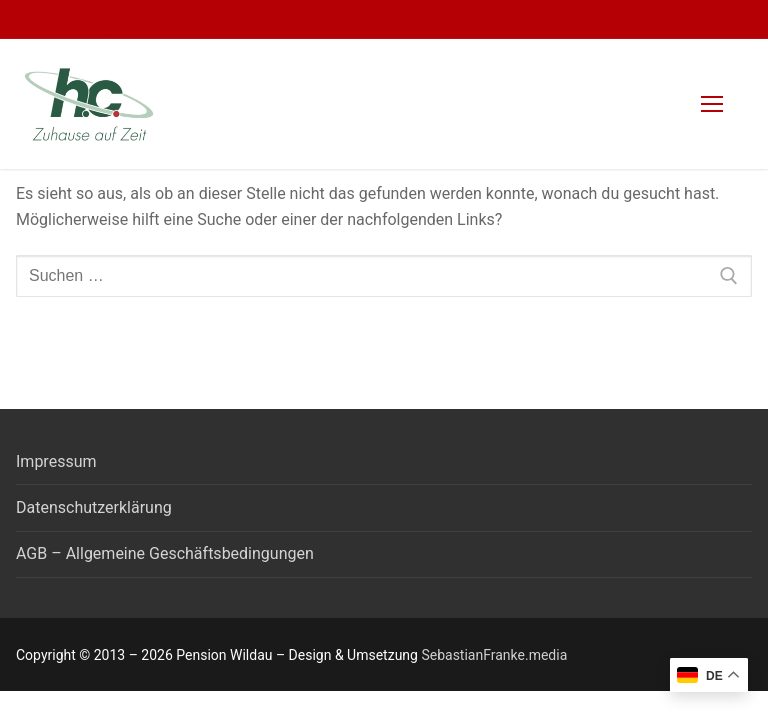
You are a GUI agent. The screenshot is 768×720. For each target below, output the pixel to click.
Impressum (56, 461)
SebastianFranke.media (494, 655)
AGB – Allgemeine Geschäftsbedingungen (165, 553)
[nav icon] (712, 104)
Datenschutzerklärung (94, 507)
